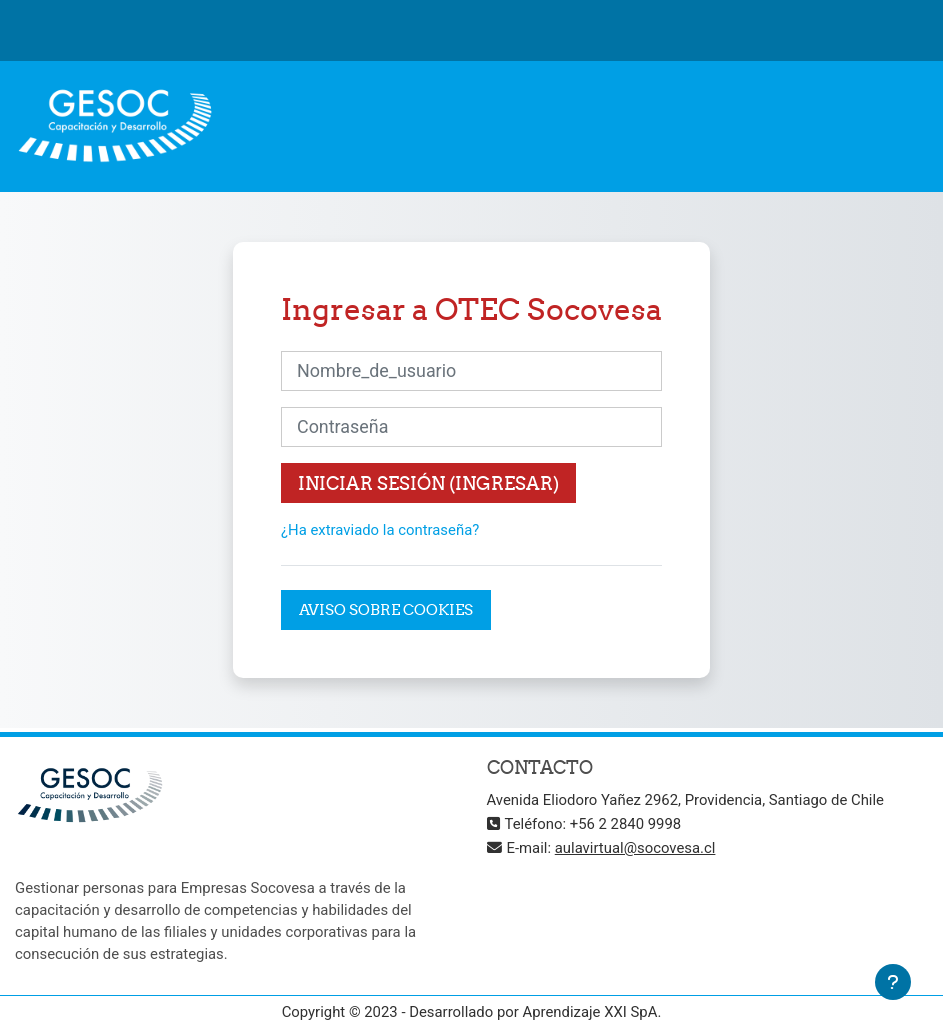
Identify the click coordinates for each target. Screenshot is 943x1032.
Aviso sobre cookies (386, 609)
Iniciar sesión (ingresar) (428, 483)
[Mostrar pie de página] (893, 982)
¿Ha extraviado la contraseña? (380, 530)
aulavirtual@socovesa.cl (635, 848)
